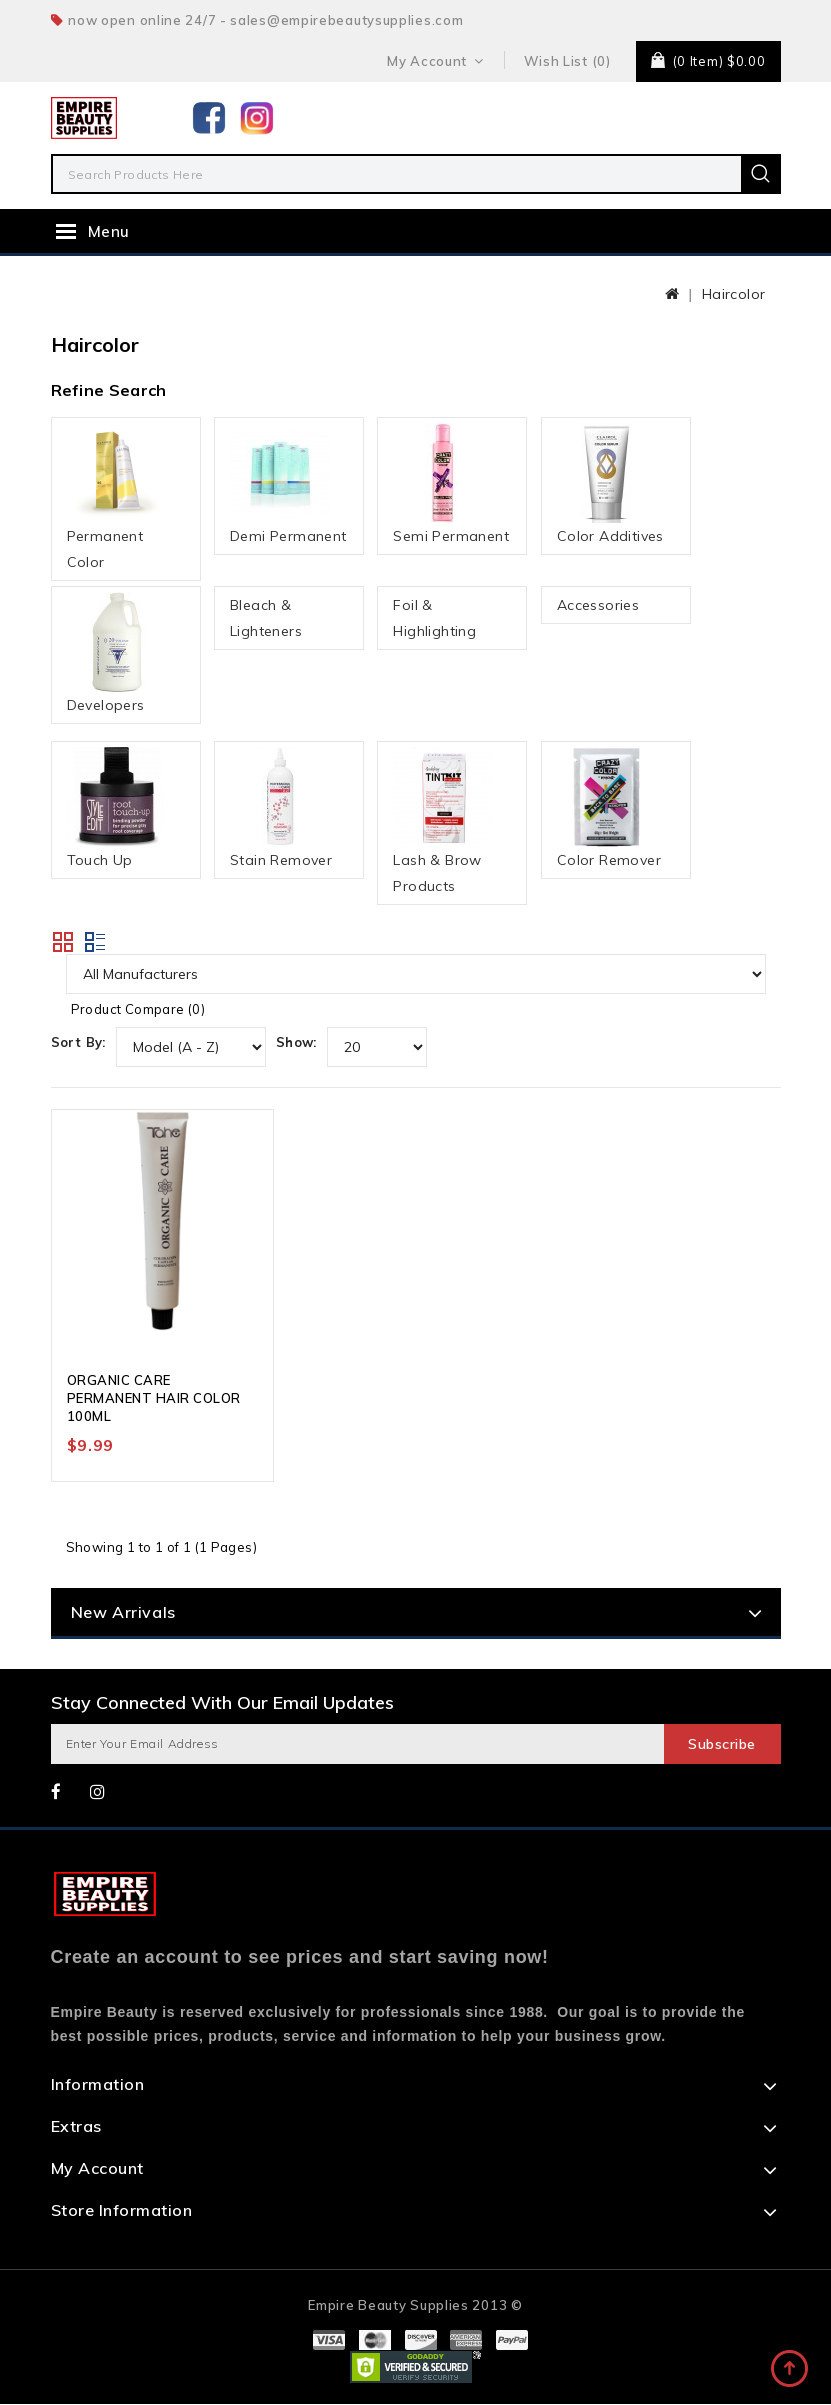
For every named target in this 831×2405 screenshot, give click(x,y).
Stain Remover (281, 808)
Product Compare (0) (138, 1009)
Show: (296, 1042)
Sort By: (78, 1042)
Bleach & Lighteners (266, 618)
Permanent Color (117, 497)
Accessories (598, 605)
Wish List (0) (567, 61)
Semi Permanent (451, 484)
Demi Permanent (288, 484)
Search (761, 174)
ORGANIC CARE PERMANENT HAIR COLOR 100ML (154, 1400)
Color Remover (609, 808)
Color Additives (610, 484)
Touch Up (117, 808)
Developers (117, 653)
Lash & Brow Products (443, 821)
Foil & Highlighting (434, 618)
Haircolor (734, 294)
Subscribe (722, 1745)
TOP (791, 2370)
